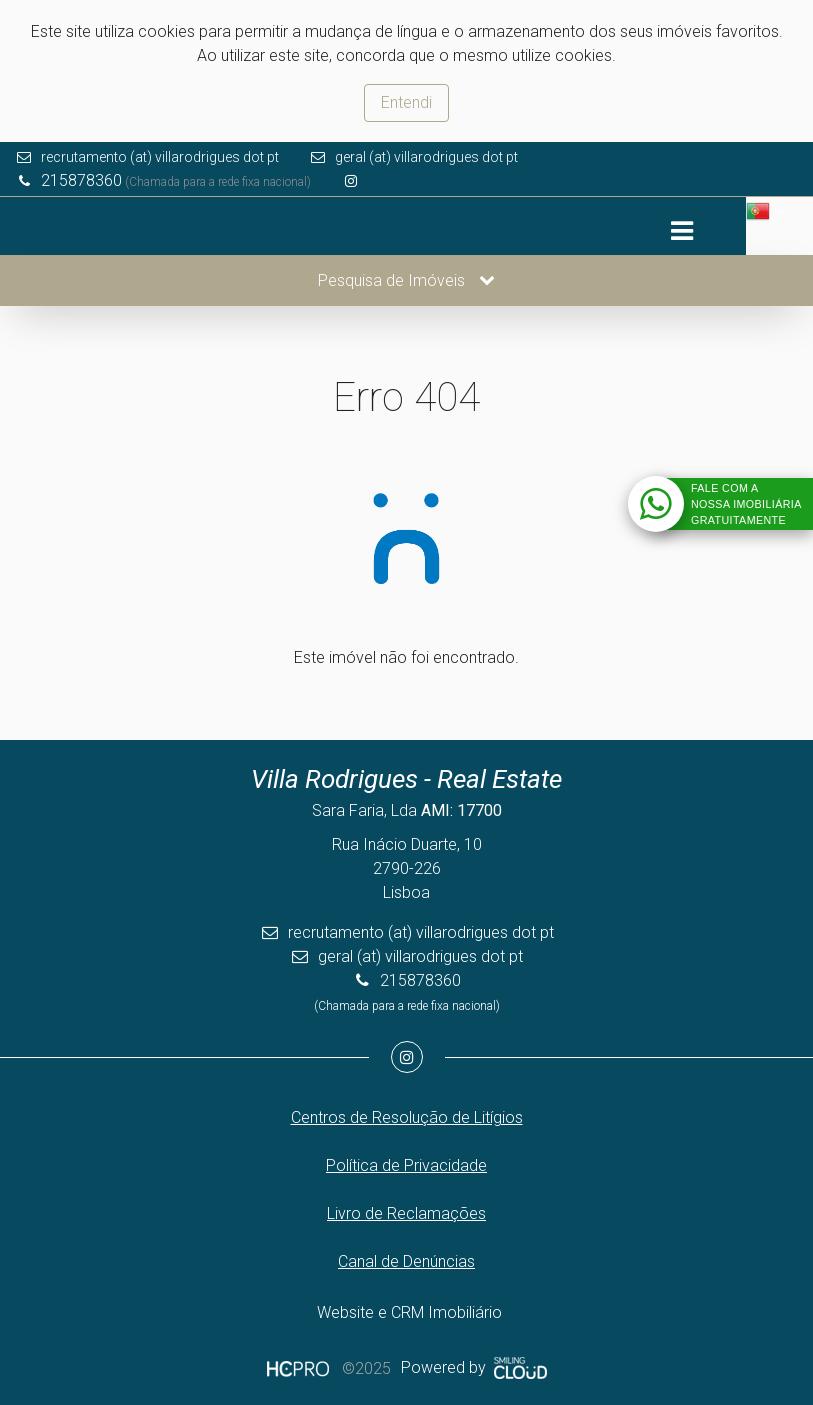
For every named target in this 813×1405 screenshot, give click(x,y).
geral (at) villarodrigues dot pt (426, 157)
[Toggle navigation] (681, 231)
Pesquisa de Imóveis (406, 280)
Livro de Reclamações (406, 1213)
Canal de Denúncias (406, 1261)
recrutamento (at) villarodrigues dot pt (160, 157)
